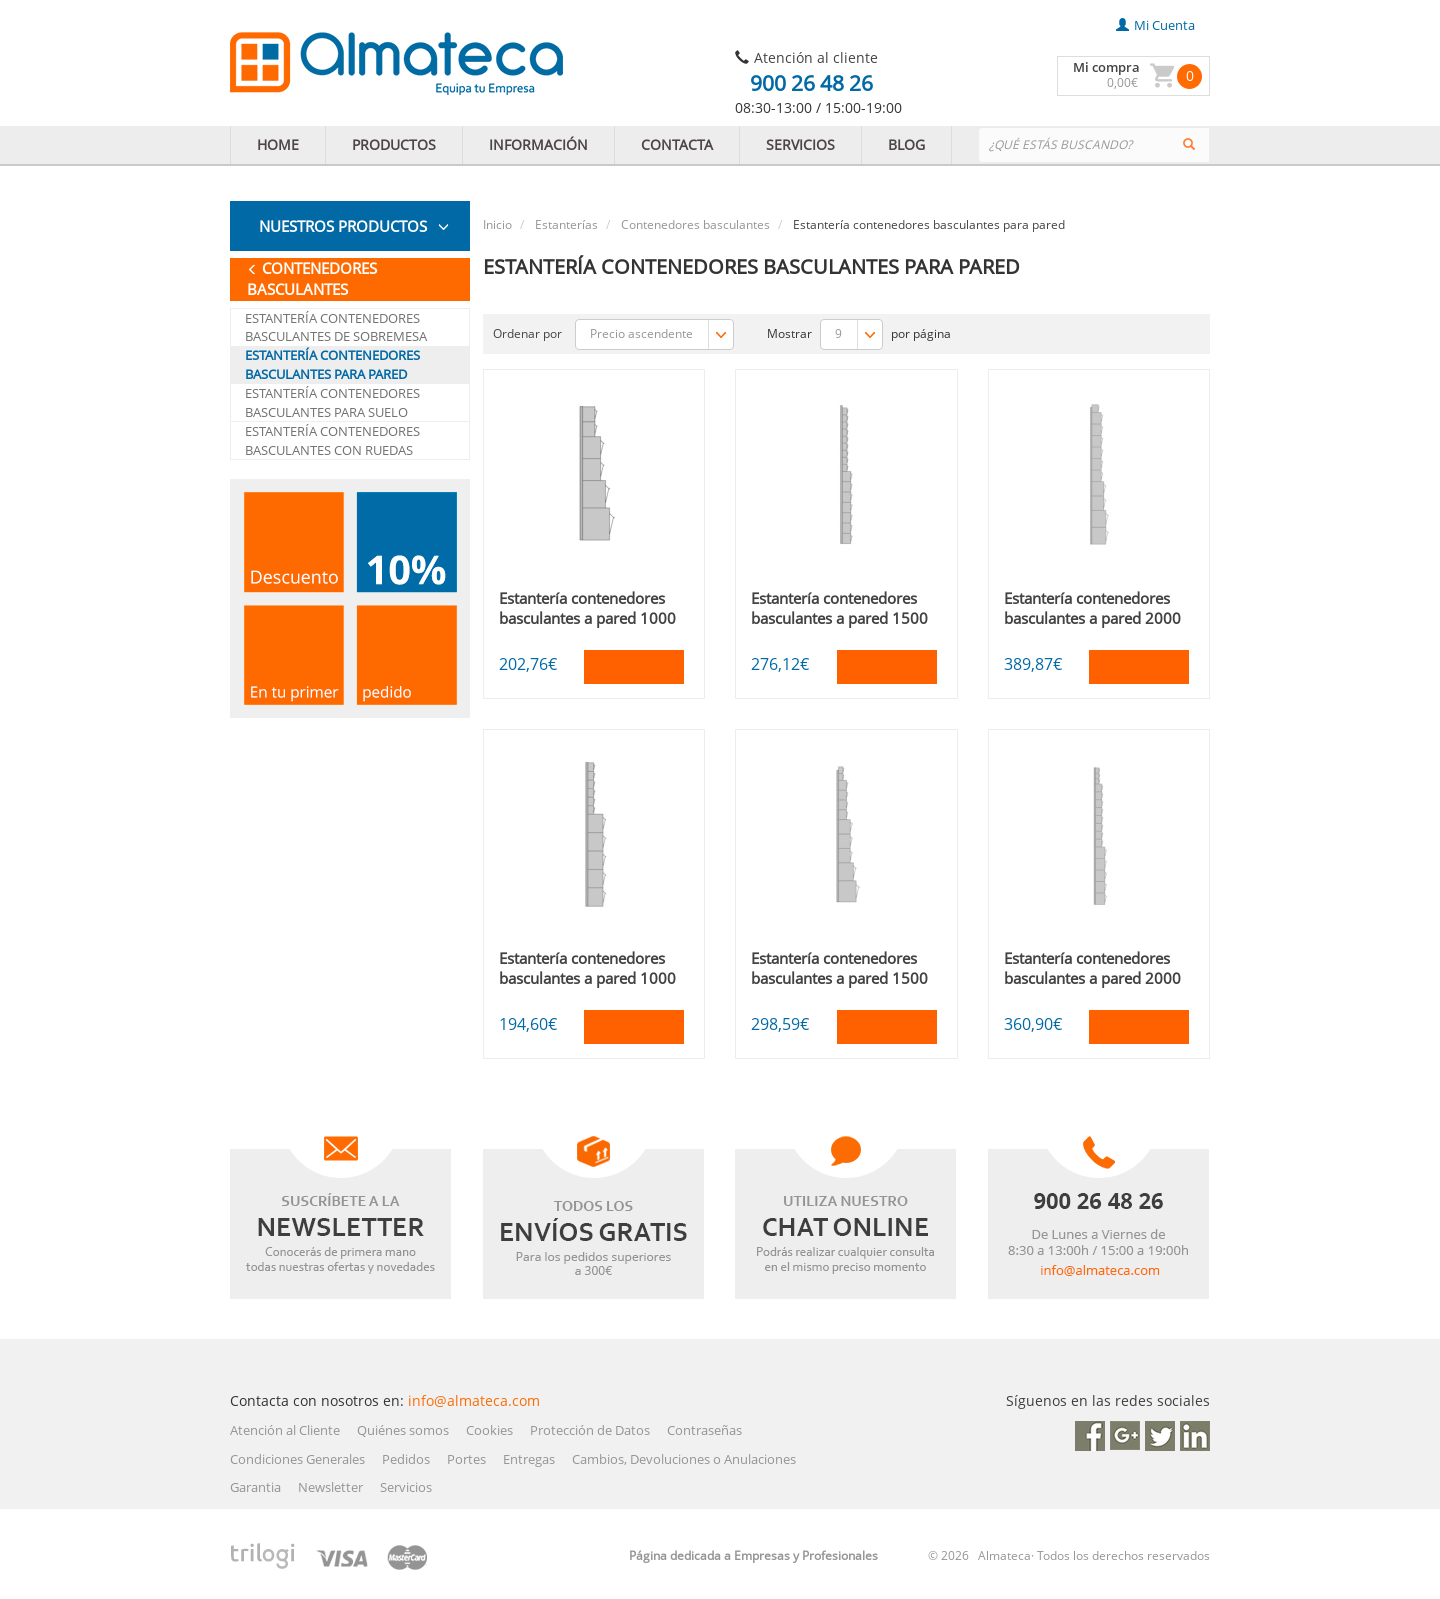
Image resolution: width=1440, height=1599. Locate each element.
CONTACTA (677, 144)
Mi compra (1106, 67)
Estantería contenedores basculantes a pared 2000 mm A (1092, 618)
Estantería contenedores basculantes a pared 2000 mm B (1092, 978)
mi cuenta (1155, 25)
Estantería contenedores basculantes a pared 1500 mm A (839, 618)
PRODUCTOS (394, 144)
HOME (278, 144)
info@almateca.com (474, 1400)
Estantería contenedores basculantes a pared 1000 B (587, 978)
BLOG (906, 144)
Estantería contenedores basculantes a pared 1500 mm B (839, 978)
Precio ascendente (661, 334)
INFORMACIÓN (538, 144)
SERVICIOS (800, 144)
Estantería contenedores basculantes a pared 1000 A (587, 618)
